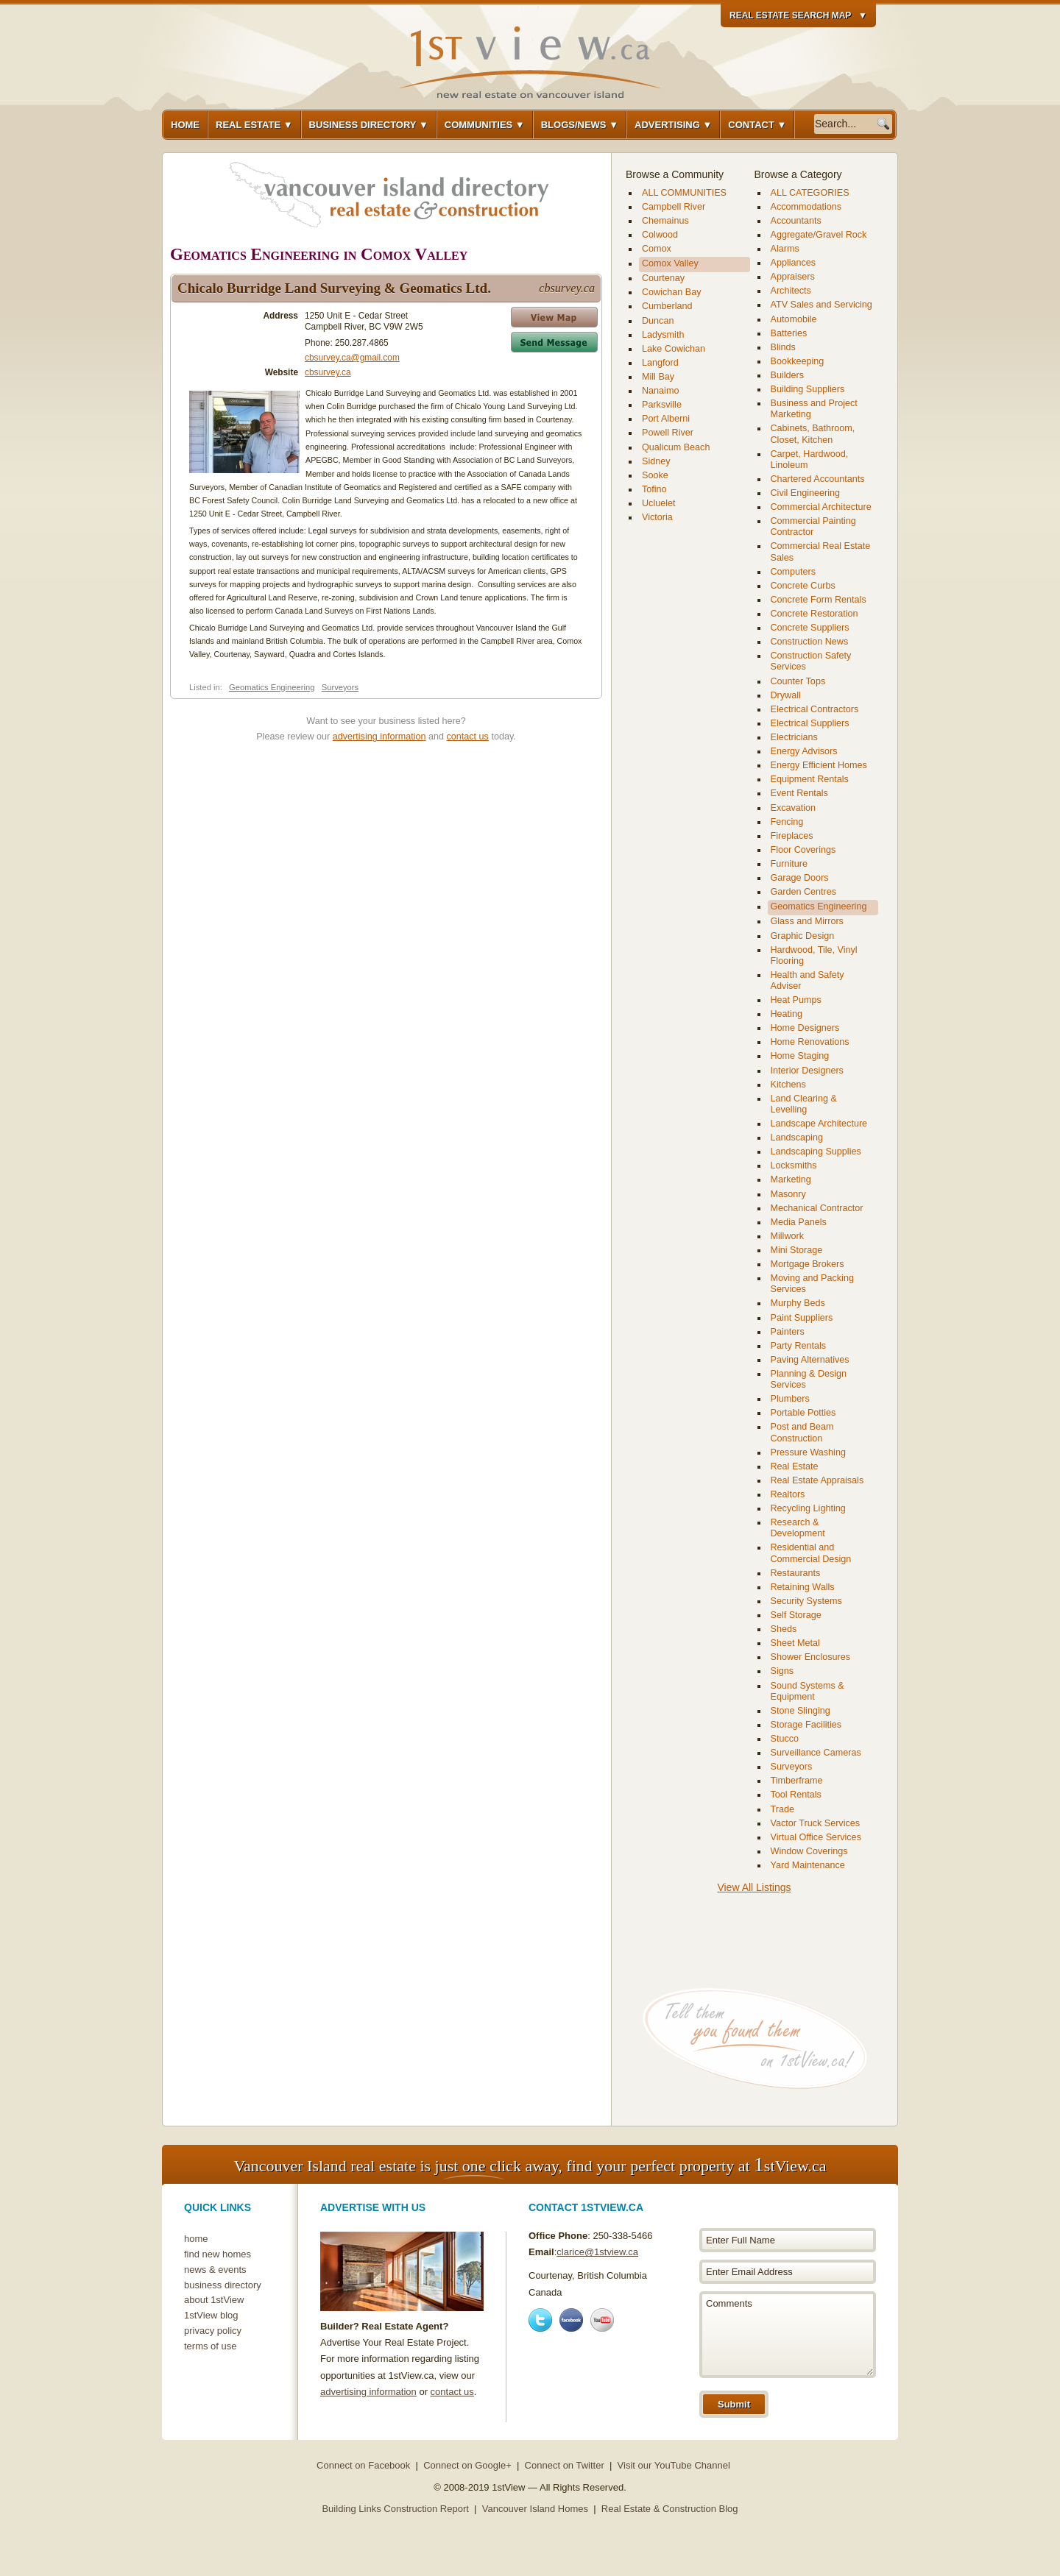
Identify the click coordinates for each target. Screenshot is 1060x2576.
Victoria (657, 517)
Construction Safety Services (811, 661)
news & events (215, 2269)
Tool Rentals (796, 1794)
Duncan (658, 321)
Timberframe (797, 1780)
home (196, 2238)
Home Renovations (810, 1042)
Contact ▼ (757, 124)
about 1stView (214, 2299)
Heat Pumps (796, 1000)
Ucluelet (659, 503)
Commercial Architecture (821, 507)
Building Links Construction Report (395, 2508)
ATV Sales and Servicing (821, 304)
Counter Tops (798, 681)
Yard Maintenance (808, 1865)
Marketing (791, 1179)
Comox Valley (670, 263)
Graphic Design (803, 936)
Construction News (810, 641)
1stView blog (211, 2315)
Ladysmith (663, 335)
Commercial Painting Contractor (813, 526)
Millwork (787, 1236)
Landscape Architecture (819, 1123)
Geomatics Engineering (271, 687)
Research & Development (798, 1528)
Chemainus (665, 221)
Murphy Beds (798, 1303)
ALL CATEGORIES (810, 193)
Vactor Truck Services (816, 1823)
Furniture (789, 864)
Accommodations (806, 207)
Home (185, 124)
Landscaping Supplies (816, 1151)
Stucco (785, 1739)
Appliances (793, 263)
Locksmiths (794, 1165)
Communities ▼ (485, 124)
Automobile (794, 319)
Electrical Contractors (815, 709)
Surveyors (340, 687)
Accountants (796, 221)
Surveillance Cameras (816, 1753)
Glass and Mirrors (807, 921)
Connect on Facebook (363, 2465)
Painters (788, 1332)
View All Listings (754, 1887)
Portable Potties (803, 1413)
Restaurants (796, 1573)
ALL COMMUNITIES (684, 193)
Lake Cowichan (673, 349)
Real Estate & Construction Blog (669, 2508)
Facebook (571, 2320)
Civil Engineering (806, 493)
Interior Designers (807, 1070)
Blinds (783, 347)
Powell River (667, 432)
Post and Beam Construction (802, 1432)
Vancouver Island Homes (535, 2508)
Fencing (787, 822)
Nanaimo (660, 391)
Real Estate (795, 1466)
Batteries (789, 333)
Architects (791, 290)
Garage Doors (800, 878)
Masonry (788, 1194)
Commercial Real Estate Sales (821, 551)
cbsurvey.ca (328, 372)
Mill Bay (658, 377)
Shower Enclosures (811, 1657)
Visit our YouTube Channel (674, 2465)
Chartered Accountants (818, 479)
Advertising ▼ (673, 124)
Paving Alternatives (810, 1360)
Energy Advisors (804, 751)
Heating (786, 1014)
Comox (656, 249)
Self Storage (796, 1615)
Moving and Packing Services (812, 1283)
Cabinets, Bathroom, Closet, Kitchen (813, 433)
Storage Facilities (806, 1725)
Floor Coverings (803, 850)
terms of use (210, 2346)
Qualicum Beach (676, 447)
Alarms (785, 249)
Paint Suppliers (802, 1318)
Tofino (654, 489)
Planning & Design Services (809, 1379)
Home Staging (800, 1056)
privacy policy (212, 2330)
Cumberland (667, 306)
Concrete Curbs (803, 586)
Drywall (786, 695)
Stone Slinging (800, 1711)
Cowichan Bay (672, 292)
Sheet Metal (795, 1643)
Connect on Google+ (467, 2465)
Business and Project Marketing (814, 408)
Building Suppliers (808, 389)
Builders (788, 375)
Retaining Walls (803, 1587)
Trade (782, 1809)
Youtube (602, 2320)
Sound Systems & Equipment (807, 1691)
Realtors (788, 1494)
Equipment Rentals (810, 779)
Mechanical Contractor (817, 1208)
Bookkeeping (797, 361)
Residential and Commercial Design (811, 1553)
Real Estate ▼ (254, 124)
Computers (793, 572)
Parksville (662, 405)
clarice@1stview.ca (597, 2251)
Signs (782, 1671)
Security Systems (806, 1601)
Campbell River (673, 207)
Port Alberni (666, 419)
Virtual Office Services (816, 1837)
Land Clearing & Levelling (804, 1104)
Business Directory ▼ (368, 124)
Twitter (540, 2320)
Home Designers (805, 1028)
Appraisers (793, 277)
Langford (660, 363)
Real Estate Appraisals (817, 1480)
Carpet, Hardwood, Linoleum (810, 459)
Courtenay (663, 278)
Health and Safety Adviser (807, 980)
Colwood (660, 235)
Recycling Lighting (808, 1508)
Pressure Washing (808, 1452)
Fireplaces (792, 836)
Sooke (655, 475)
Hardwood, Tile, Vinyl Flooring (814, 955)
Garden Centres (804, 892)
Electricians (794, 737)
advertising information (379, 736)
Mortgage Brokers (807, 1264)
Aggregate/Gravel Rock (819, 235)
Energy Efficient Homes (819, 765)
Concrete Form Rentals (818, 600)
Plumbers (790, 1399)
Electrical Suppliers (810, 723)
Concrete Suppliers (810, 627)
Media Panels (799, 1222)
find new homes (217, 2254)
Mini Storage (797, 1250)
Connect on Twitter (564, 2465)
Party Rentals (799, 1346)
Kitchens (788, 1084)
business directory (222, 2285)
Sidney (656, 461)
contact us (468, 736)
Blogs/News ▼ (579, 124)
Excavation (793, 808)
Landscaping (797, 1137)
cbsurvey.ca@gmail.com (352, 357)
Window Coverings (809, 1851)
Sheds (784, 1629)
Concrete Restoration (814, 613)
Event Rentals (799, 793)
